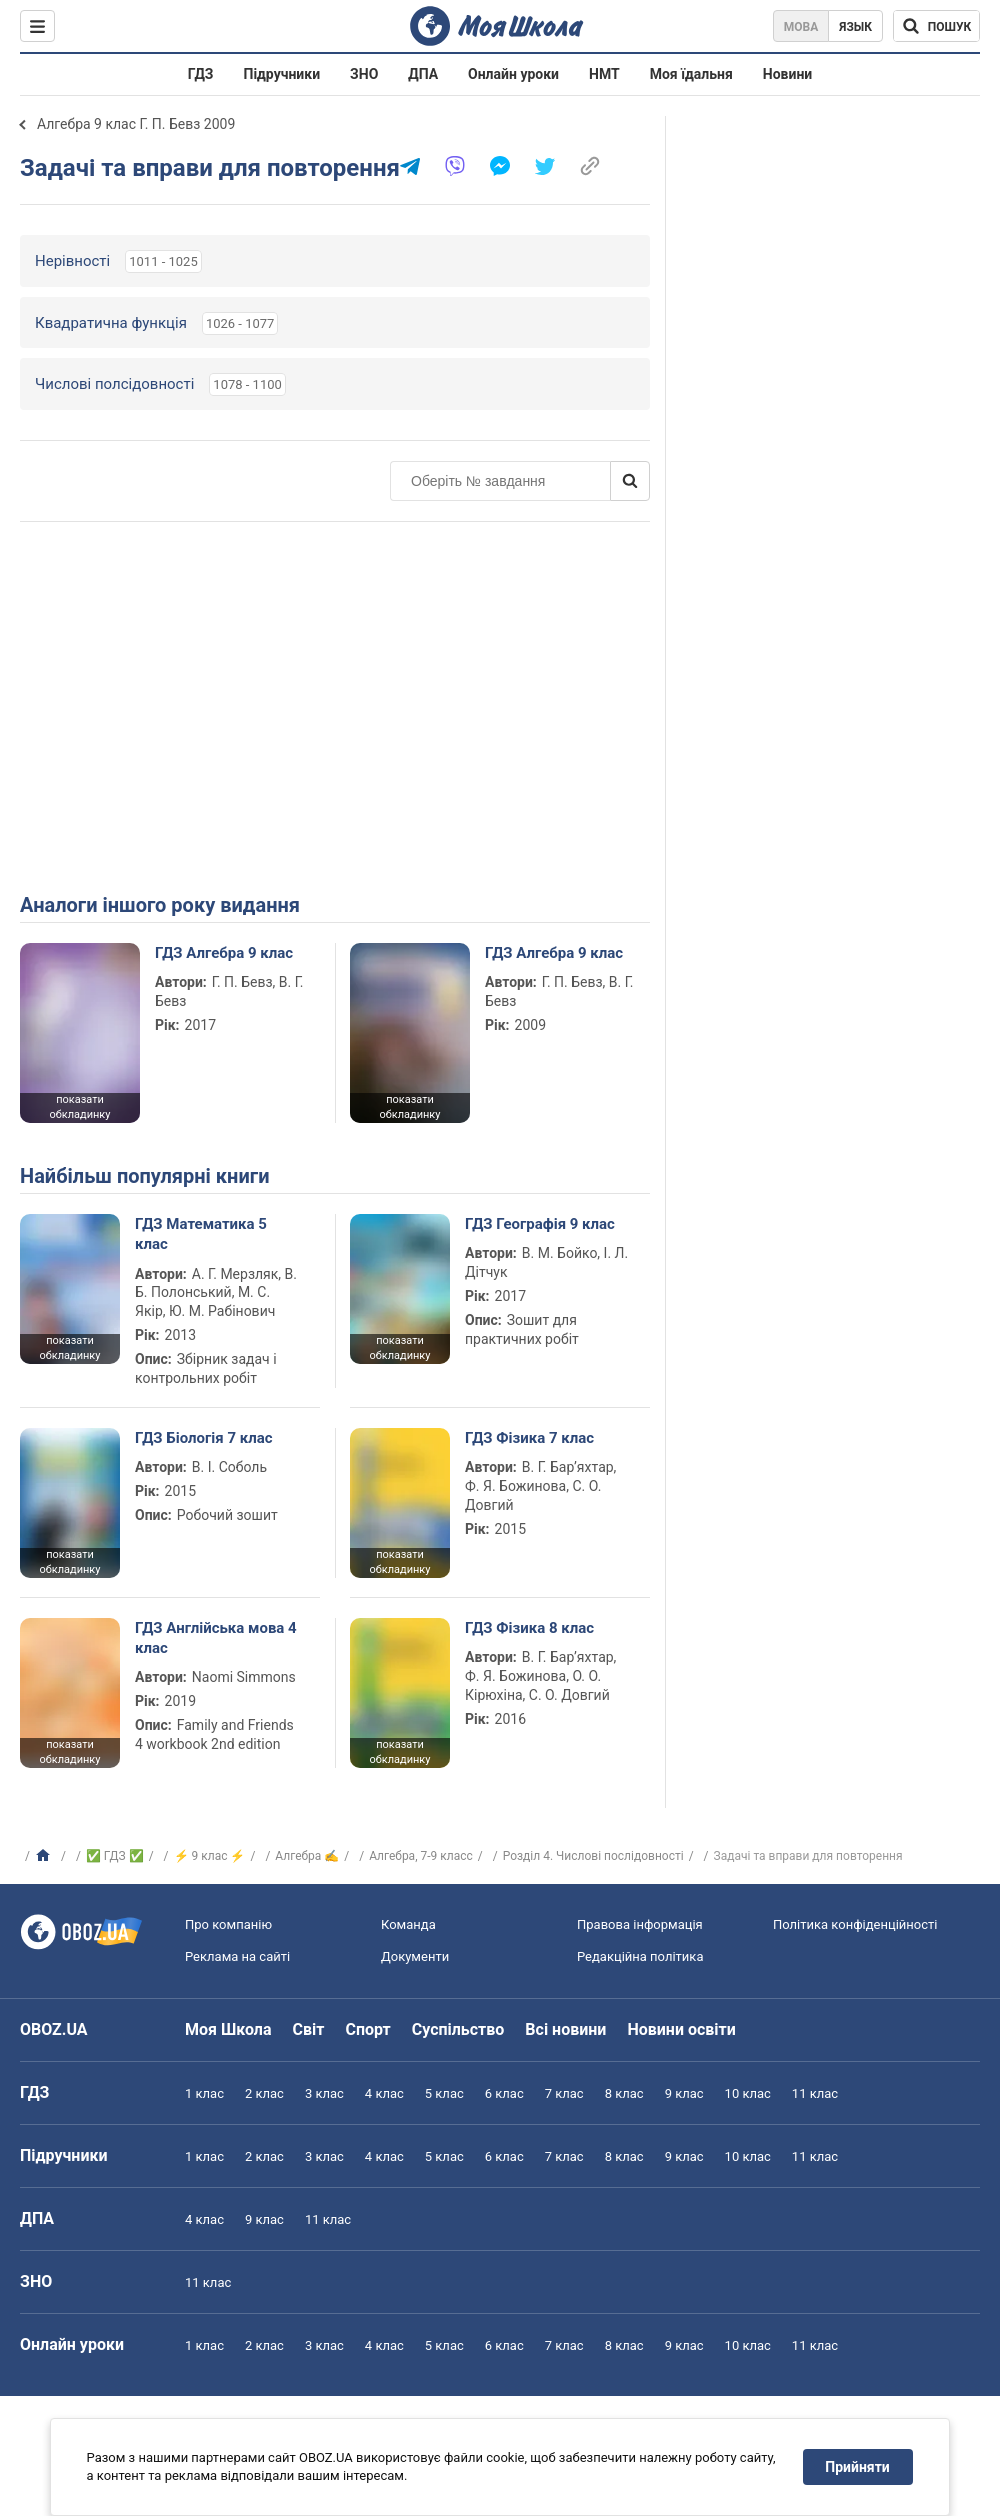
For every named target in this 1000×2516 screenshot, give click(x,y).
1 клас (204, 2093)
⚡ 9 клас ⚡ (210, 1856)
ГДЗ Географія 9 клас (540, 1224)
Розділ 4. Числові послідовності (593, 1856)
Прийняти (858, 2467)
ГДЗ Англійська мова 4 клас (216, 1638)
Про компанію (228, 1924)
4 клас (384, 2093)
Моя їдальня (691, 74)
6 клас (504, 2093)
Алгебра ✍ (307, 1856)
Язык (855, 27)
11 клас (815, 2093)
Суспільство (458, 2029)
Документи (415, 1956)
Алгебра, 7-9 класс (421, 1856)
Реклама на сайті (237, 1956)
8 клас (624, 2093)
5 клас (444, 2093)
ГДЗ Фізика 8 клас (529, 1628)
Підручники (282, 74)
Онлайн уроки (513, 74)
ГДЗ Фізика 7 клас (529, 1438)
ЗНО (364, 74)
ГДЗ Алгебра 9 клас (224, 953)
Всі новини (565, 2029)
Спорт (367, 2029)
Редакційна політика (640, 1956)
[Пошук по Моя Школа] (936, 26)
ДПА (423, 74)
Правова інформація (640, 1924)
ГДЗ (201, 74)
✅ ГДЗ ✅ (115, 1856)
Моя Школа (228, 2029)
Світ (309, 2029)
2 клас (264, 2093)
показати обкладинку (79, 1107)
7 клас (564, 2093)
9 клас (684, 2093)
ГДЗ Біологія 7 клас (204, 1438)
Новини (787, 74)
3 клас (324, 2093)
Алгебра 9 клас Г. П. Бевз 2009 (136, 124)
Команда (408, 1924)
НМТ (604, 74)
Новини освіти (681, 2029)
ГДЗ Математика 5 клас (201, 1234)
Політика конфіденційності (855, 1924)
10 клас (748, 2093)
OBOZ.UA (54, 2029)
